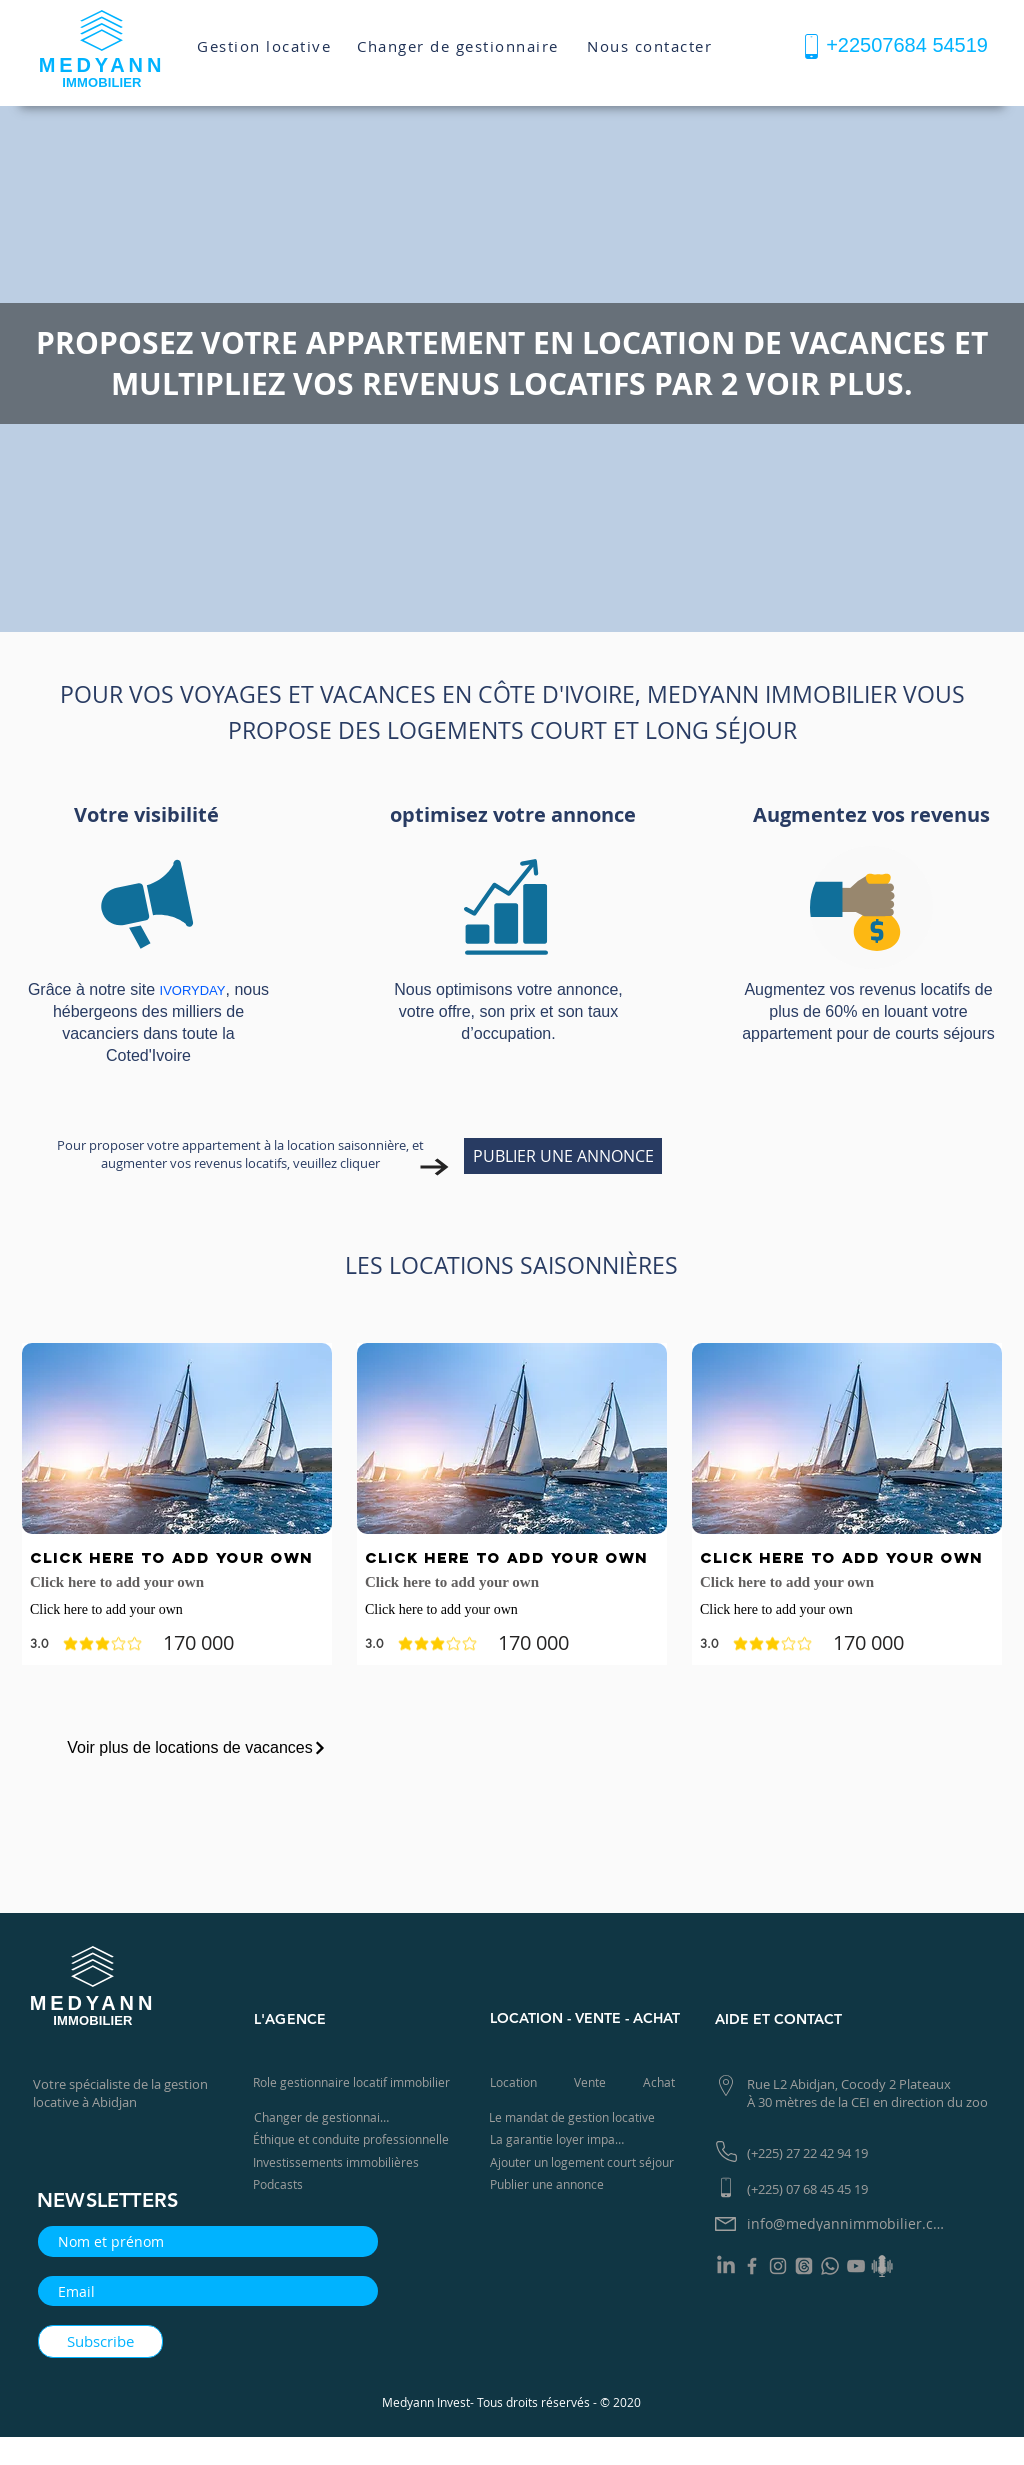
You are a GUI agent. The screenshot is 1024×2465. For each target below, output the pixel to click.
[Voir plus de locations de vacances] (197, 1748)
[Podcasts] (284, 2184)
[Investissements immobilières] (340, 2162)
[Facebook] (752, 2266)
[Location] (516, 2082)
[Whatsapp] (830, 2266)
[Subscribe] (100, 2341)
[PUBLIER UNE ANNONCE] (563, 1156)
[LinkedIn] (726, 2266)
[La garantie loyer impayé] (560, 2139)
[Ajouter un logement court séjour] (588, 2162)
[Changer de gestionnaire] (460, 45)
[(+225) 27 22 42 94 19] (814, 2152)
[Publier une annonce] (551, 2184)
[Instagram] (778, 2266)
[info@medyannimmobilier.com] (850, 2223)
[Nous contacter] (651, 46)
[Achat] (661, 2082)
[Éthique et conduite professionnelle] (355, 2139)
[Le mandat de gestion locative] (574, 2117)
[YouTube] (856, 2266)
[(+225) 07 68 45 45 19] (814, 2188)
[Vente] (592, 2082)
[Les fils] (804, 2266)
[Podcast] (882, 2266)
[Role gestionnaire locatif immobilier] (355, 2082)
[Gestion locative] (266, 46)
